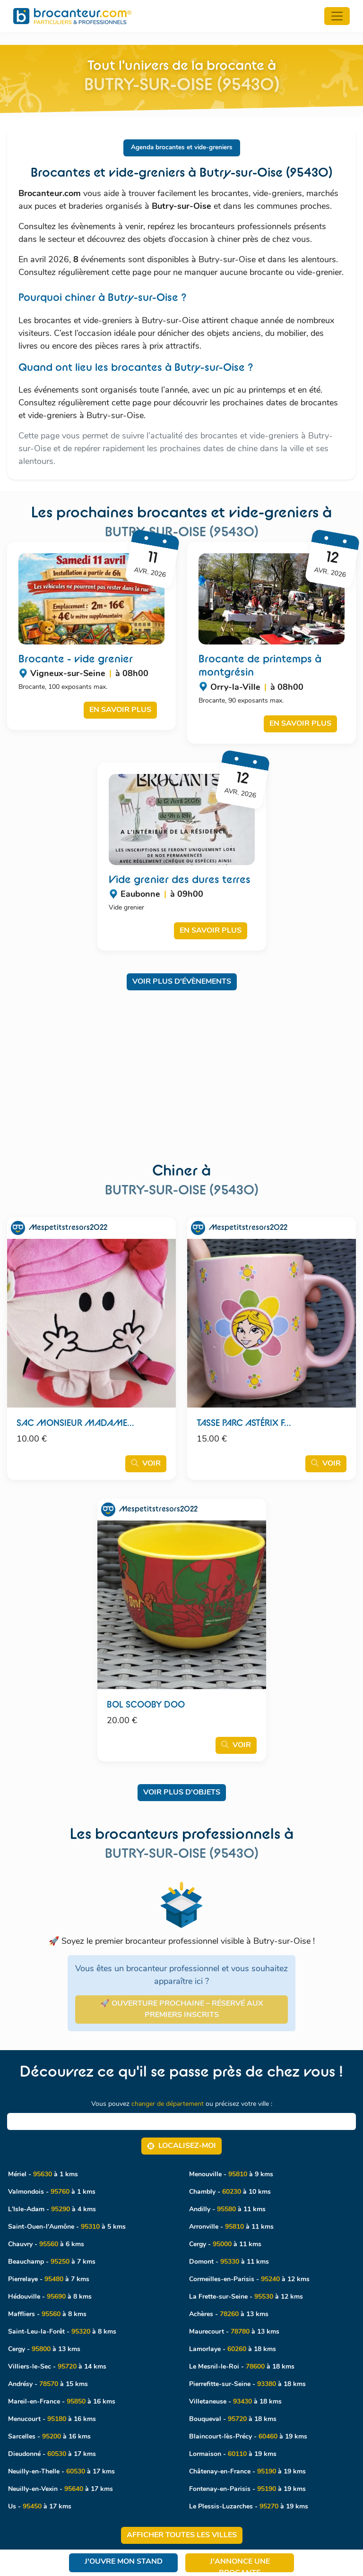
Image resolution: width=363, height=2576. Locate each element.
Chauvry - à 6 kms (46, 2244)
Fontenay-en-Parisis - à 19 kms (247, 2489)
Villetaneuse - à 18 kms (235, 2401)
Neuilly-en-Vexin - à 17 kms (60, 2489)
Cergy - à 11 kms (225, 2244)
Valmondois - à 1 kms (51, 2192)
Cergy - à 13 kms (44, 2349)
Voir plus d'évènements (181, 982)
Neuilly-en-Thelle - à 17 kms (61, 2471)
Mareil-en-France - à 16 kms (61, 2401)
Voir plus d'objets (181, 1792)
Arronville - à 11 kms (231, 2227)
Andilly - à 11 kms (227, 2209)
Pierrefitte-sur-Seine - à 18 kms (247, 2384)
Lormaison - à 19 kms (233, 2454)
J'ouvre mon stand (124, 2562)
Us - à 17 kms (39, 2506)
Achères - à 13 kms (228, 2314)
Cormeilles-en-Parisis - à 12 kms (249, 2279)
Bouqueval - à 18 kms (233, 2419)
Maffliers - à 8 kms (47, 2314)
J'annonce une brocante (240, 2565)
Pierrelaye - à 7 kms (48, 2279)
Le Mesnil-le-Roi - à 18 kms (241, 2366)
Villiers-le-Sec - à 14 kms (57, 2366)
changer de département (167, 2104)
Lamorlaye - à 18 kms (232, 2349)
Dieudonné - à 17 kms (52, 2454)
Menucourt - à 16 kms (52, 2419)
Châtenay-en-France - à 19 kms (247, 2471)
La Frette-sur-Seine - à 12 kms (246, 2297)
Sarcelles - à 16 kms (49, 2436)
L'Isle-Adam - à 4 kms (52, 2209)
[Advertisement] (181, 1068)
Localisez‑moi (181, 2145)
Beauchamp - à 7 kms (51, 2262)
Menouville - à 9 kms (231, 2174)
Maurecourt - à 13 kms (234, 2332)
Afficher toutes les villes (182, 2535)
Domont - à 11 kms (229, 2262)
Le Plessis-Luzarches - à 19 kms (248, 2506)
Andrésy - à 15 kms (48, 2384)
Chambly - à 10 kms (230, 2192)
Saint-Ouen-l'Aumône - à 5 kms (67, 2227)
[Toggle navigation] (337, 16)
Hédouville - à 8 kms (50, 2297)
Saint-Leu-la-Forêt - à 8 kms (62, 2332)
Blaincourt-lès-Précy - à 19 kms (248, 2436)
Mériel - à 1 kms (43, 2174)
